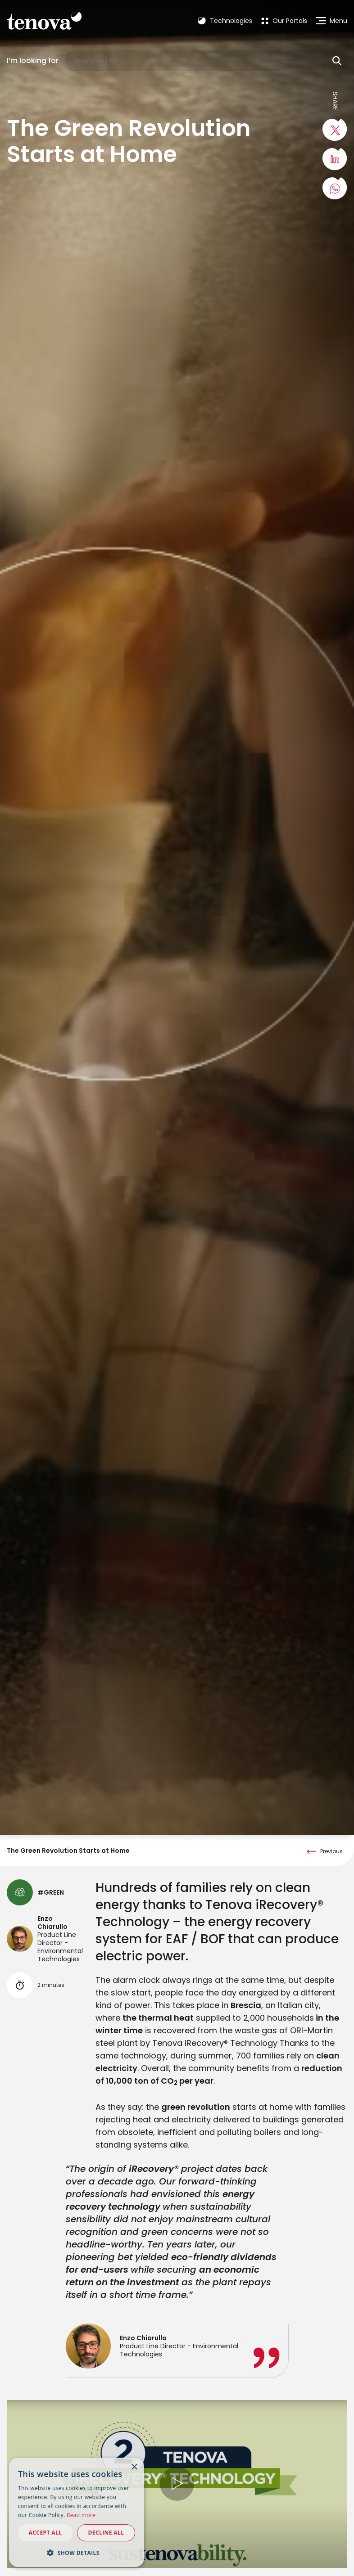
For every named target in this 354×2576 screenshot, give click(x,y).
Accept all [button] (45, 2532)
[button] (76, 2552)
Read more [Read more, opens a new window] (81, 2515)
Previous (331, 1948)
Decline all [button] (106, 2532)
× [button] (134, 2467)
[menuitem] (284, 20)
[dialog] (76, 2512)
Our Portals (284, 20)
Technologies (225, 20)
